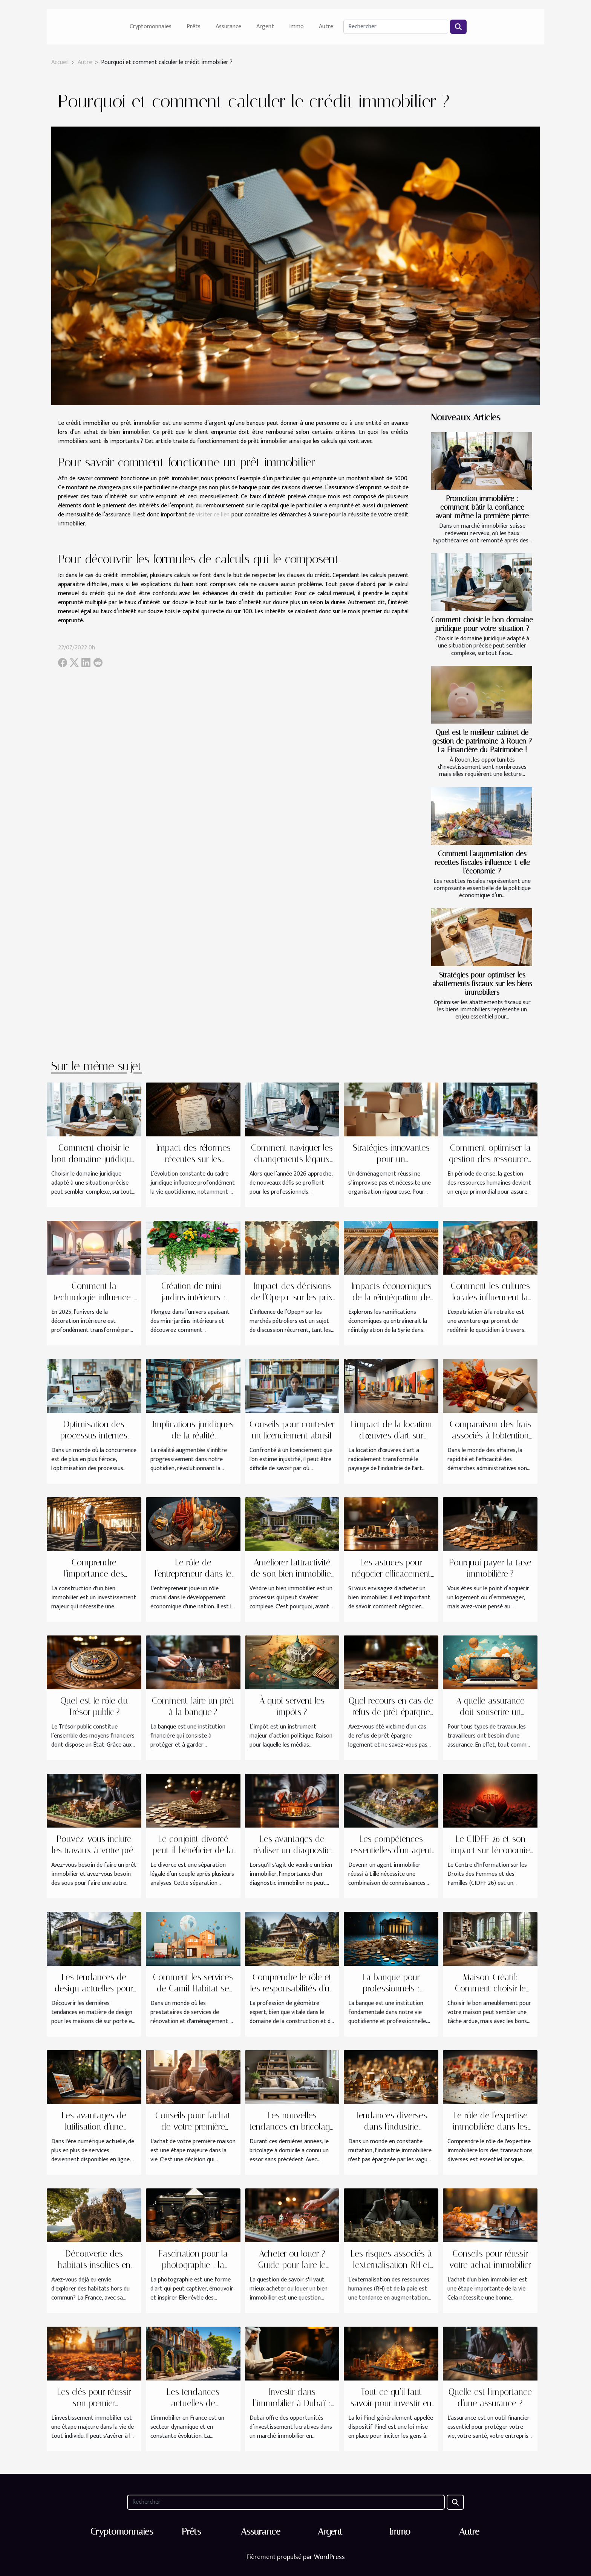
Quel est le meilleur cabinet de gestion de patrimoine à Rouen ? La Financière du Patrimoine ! (482, 741)
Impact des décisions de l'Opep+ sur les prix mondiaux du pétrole (292, 1297)
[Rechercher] (395, 27)
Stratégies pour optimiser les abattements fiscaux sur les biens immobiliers (482, 984)
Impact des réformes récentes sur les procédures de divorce (193, 1159)
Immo (296, 26)
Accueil (60, 62)
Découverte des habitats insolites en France (94, 2265)
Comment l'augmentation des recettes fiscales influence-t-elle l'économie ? (482, 862)
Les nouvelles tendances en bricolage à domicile (292, 2126)
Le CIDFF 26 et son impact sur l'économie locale (490, 1850)
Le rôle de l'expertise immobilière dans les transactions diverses (490, 2126)
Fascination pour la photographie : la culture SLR (193, 2265)
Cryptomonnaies (150, 26)
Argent (265, 26)
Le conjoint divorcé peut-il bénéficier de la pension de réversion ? (193, 1850)
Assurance (228, 26)
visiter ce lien (213, 515)
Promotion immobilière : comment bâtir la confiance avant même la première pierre (482, 507)
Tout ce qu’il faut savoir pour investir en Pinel (391, 2403)
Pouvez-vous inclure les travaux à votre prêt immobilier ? (94, 1850)
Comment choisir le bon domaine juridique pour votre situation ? (482, 624)
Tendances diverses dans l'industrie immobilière (391, 2126)
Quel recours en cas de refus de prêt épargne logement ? (391, 1712)
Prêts (194, 26)
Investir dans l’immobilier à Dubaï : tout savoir (292, 2403)
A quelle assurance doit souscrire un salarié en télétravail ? (490, 1712)
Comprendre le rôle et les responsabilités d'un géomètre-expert (292, 1988)
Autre (326, 26)
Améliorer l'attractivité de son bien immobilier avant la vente (292, 1574)
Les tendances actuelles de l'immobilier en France (193, 2403)
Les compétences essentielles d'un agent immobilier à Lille (391, 1850)
